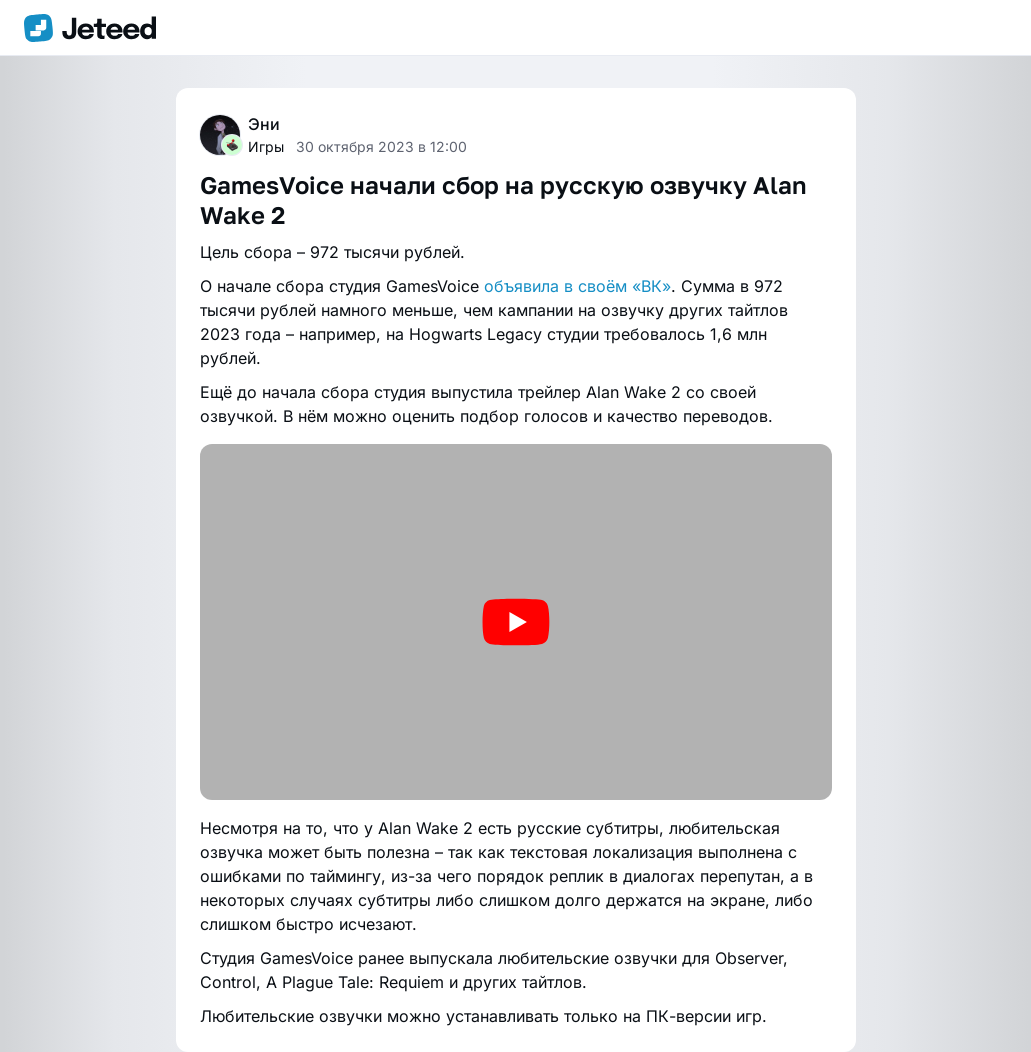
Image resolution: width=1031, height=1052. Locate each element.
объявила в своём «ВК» (577, 286)
